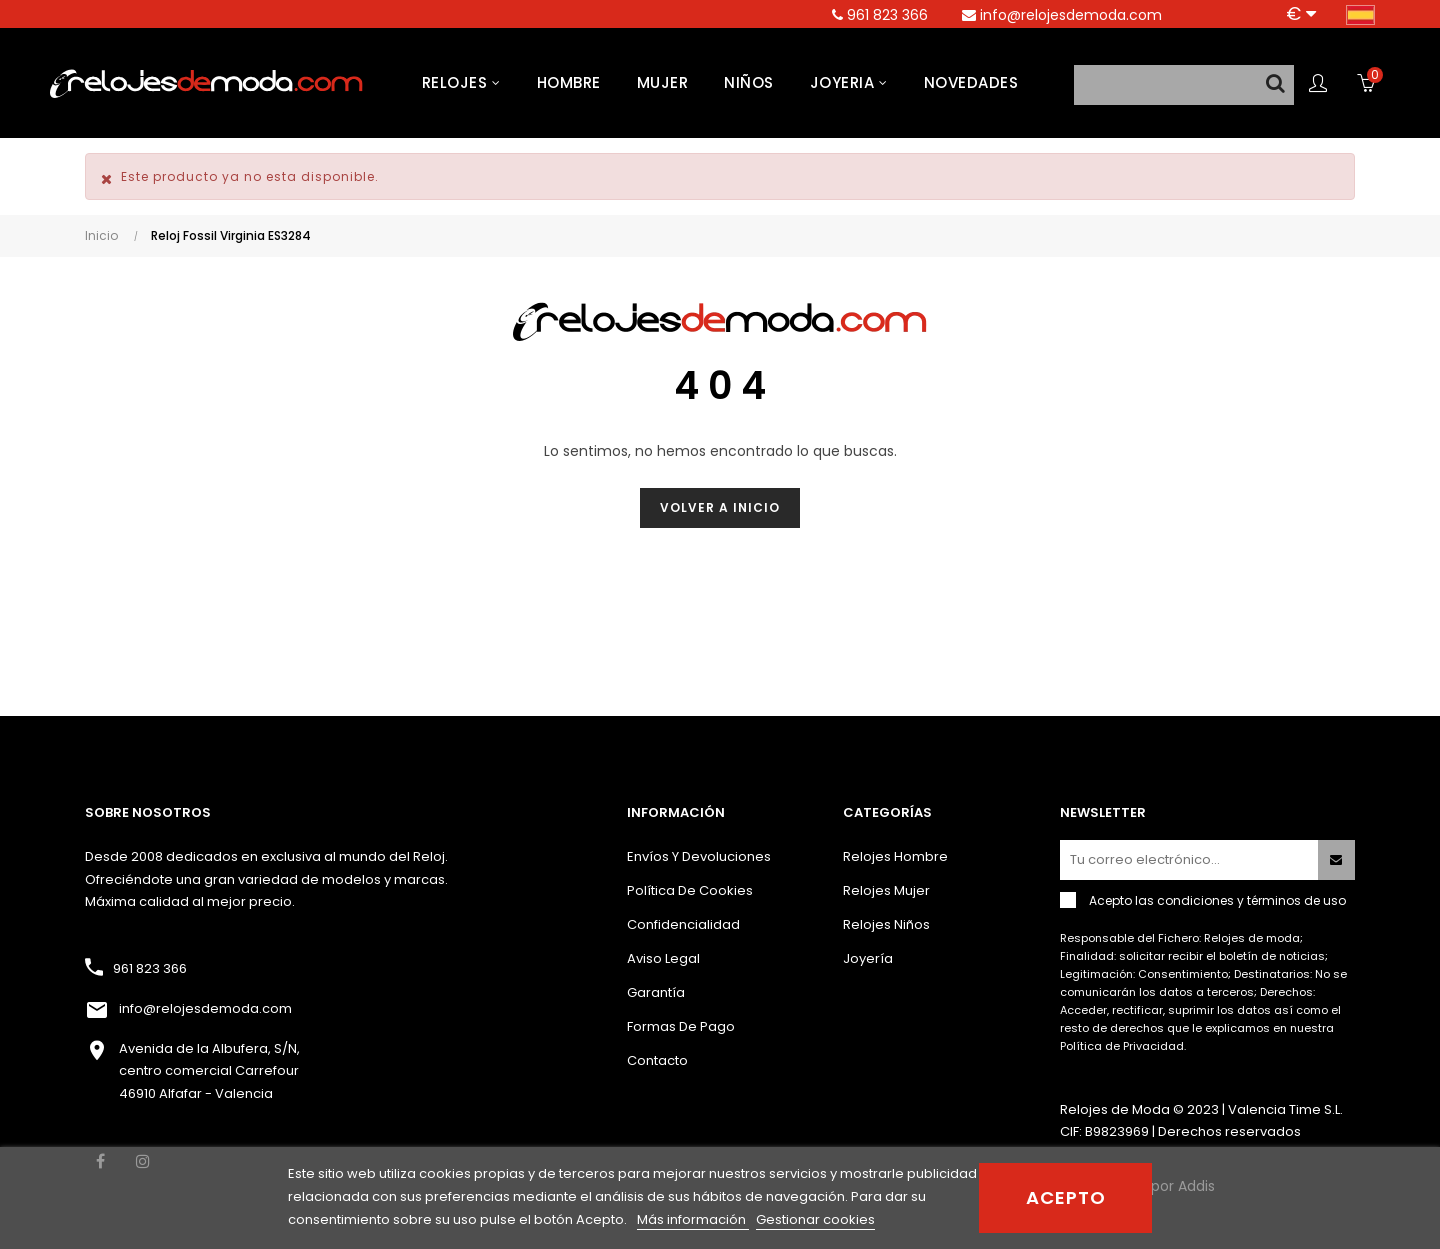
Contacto (657, 1060)
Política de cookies (690, 890)
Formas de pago (681, 1026)
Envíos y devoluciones (699, 856)
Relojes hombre (895, 856)
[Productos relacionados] (1301, 13)
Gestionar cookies (815, 1219)
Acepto (1066, 1197)
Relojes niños (886, 924)
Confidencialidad (683, 924)
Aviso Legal (663, 958)
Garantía (656, 992)
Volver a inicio (720, 507)
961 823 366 (150, 968)
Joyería (868, 958)
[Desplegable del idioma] (1360, 13)
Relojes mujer (886, 890)
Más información (693, 1219)
